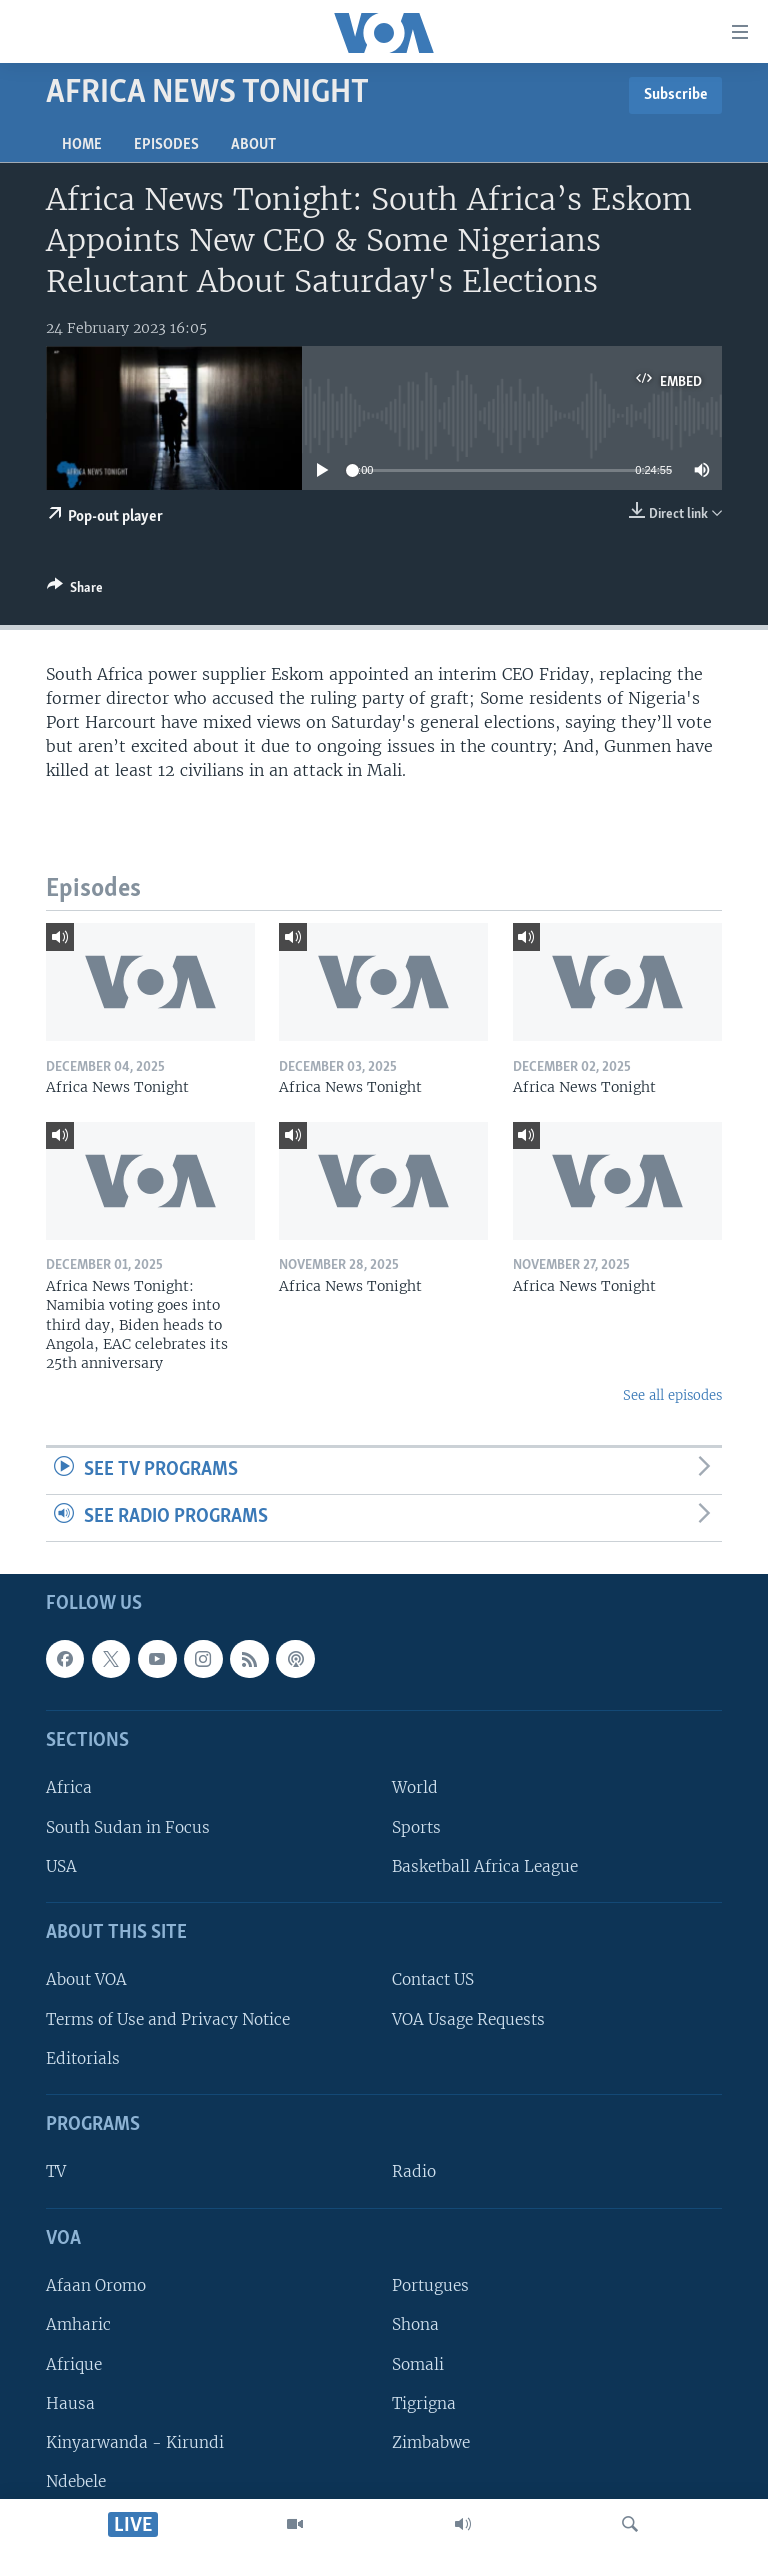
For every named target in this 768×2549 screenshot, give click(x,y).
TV (56, 2171)
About (253, 145)
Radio (414, 2171)
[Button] (75, 591)
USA (61, 1865)
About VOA (86, 1979)
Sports (416, 1826)
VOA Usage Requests (468, 2018)
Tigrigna (424, 2402)
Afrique (74, 2363)
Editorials (83, 2057)
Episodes (166, 145)
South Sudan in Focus (128, 1826)
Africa (69, 1787)
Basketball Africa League (485, 1865)
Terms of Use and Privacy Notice (168, 2018)
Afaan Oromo (96, 2285)
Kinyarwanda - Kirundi (135, 2441)
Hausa (70, 2402)
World (415, 1787)
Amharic (78, 2324)
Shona (415, 2324)
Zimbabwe (431, 2441)
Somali (418, 2363)
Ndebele (76, 2481)
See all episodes (672, 1395)
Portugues (430, 2285)
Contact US (433, 1979)
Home (82, 145)
